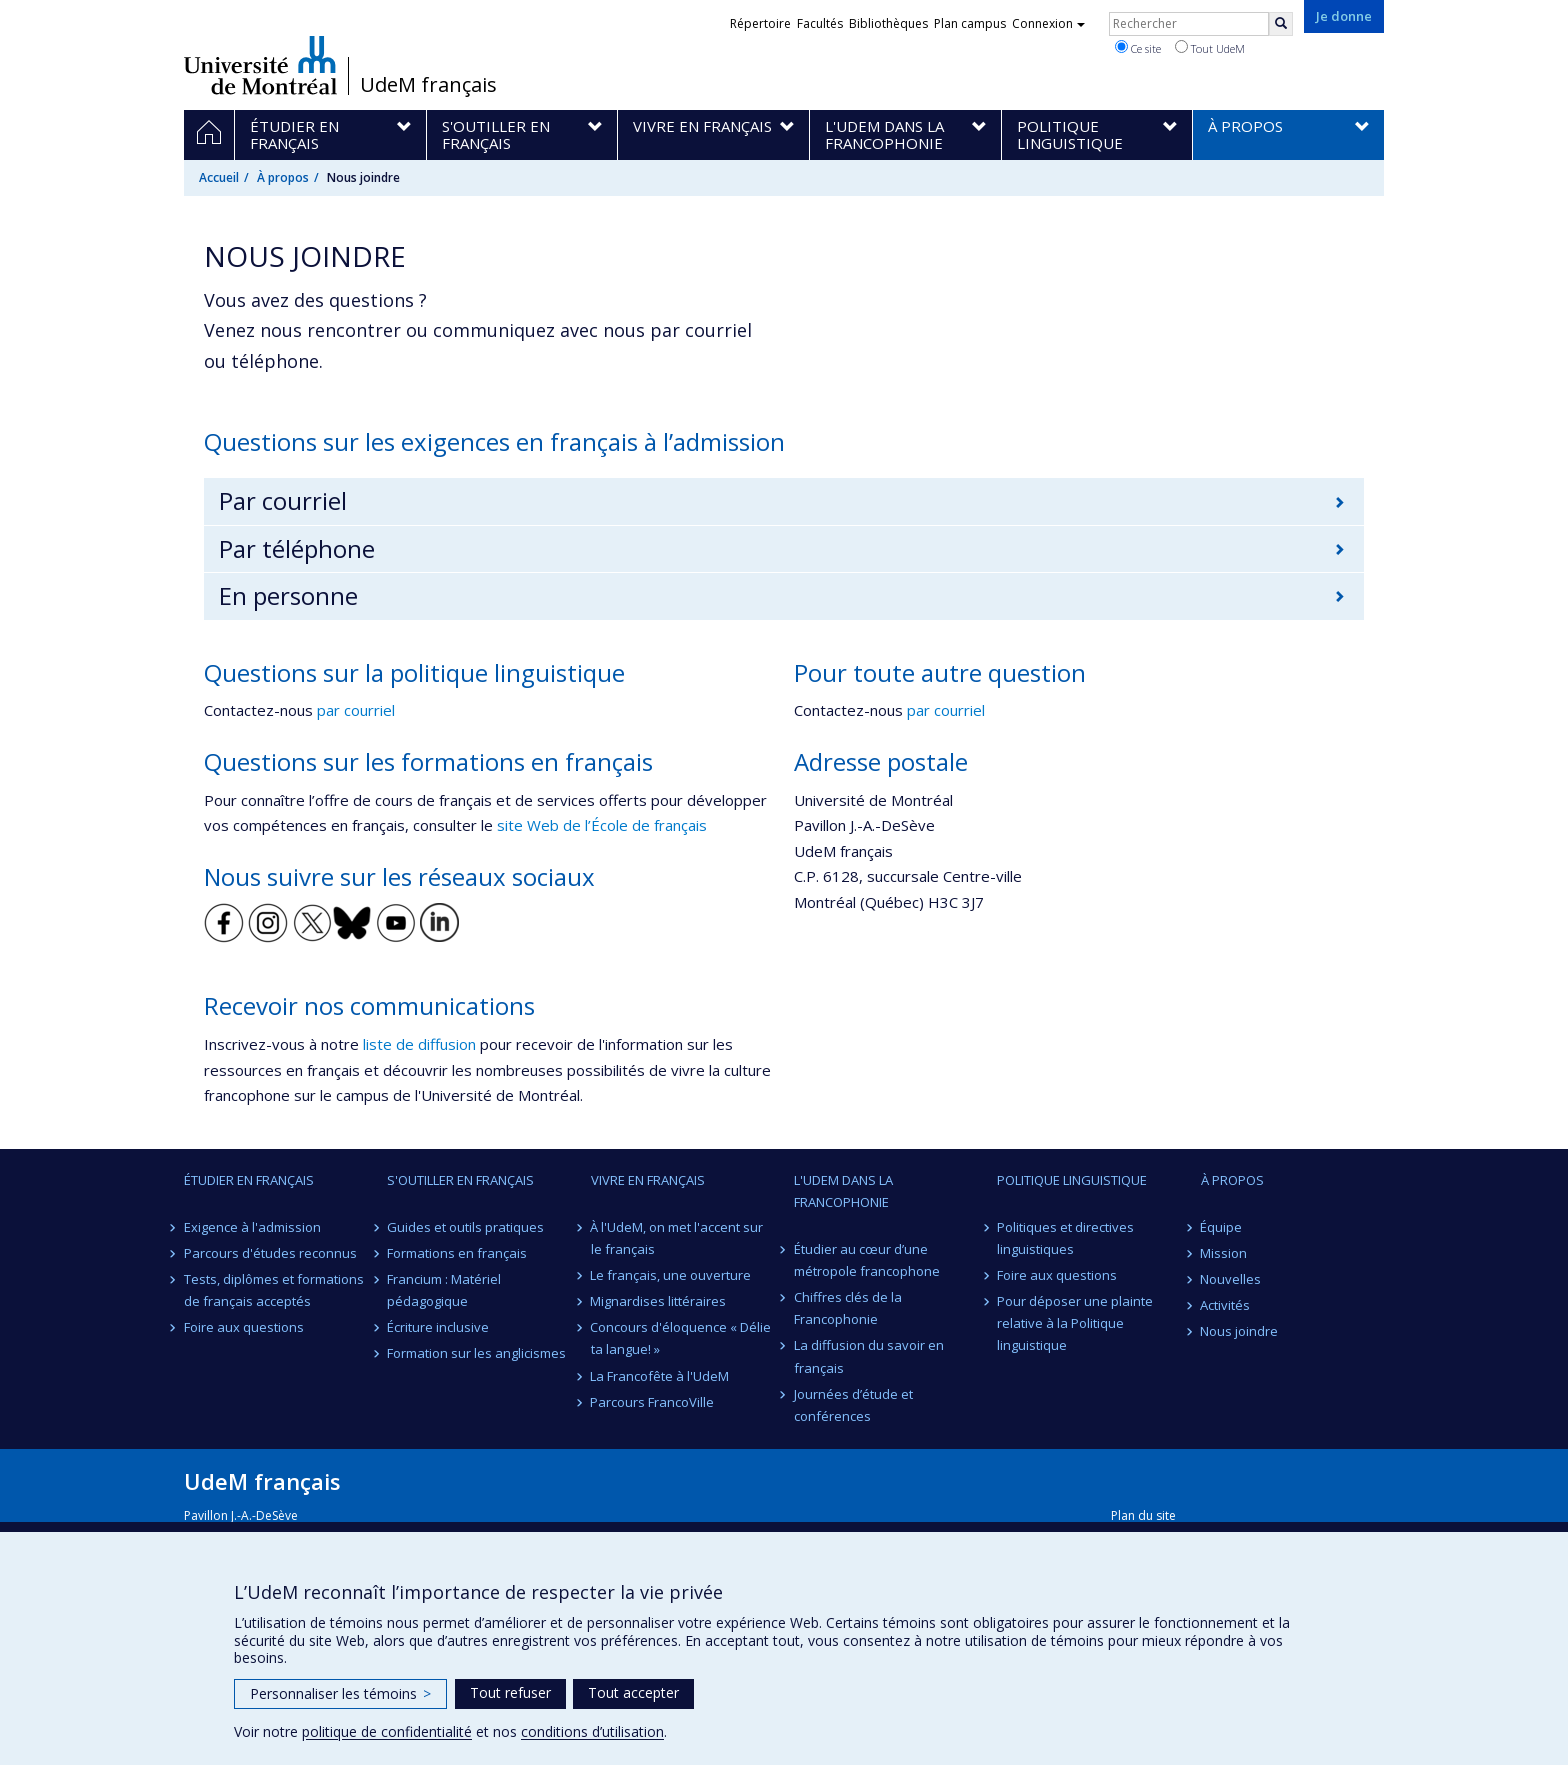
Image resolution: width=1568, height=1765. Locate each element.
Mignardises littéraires (659, 1301)
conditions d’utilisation (592, 1731)
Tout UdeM (1210, 48)
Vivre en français (648, 1180)
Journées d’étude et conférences (853, 1405)
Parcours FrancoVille (653, 1402)
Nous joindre (1240, 1331)
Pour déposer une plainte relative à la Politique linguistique (1075, 1323)
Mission (1224, 1253)
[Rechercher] (1281, 24)
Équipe (1222, 1227)
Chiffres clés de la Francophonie (848, 1308)
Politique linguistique (1072, 1180)
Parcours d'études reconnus (270, 1253)
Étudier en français (249, 1180)
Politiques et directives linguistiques (1065, 1238)
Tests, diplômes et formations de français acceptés (274, 1290)
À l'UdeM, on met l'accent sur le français (677, 1238)
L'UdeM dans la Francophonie (843, 1191)
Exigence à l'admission (252, 1227)
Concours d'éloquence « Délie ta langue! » (681, 1338)
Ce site (1138, 48)
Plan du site (1143, 1515)
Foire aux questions (244, 1327)
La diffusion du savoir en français (869, 1356)
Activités (1226, 1305)
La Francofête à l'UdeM (660, 1376)
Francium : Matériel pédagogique (444, 1290)
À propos (283, 177)
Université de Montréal (260, 65)
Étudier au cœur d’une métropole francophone (867, 1260)
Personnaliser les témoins (340, 1693)
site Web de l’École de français (602, 825)
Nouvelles (1231, 1279)
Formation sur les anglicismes (476, 1353)
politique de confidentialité (387, 1731)
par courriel (356, 710)
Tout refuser (510, 1692)
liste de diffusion (419, 1044)
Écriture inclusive (438, 1327)
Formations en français (457, 1253)
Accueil (219, 177)
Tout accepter (633, 1692)
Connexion (1048, 23)
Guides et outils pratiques (465, 1227)
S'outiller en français (460, 1180)
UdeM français (428, 85)
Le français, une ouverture (671, 1275)
